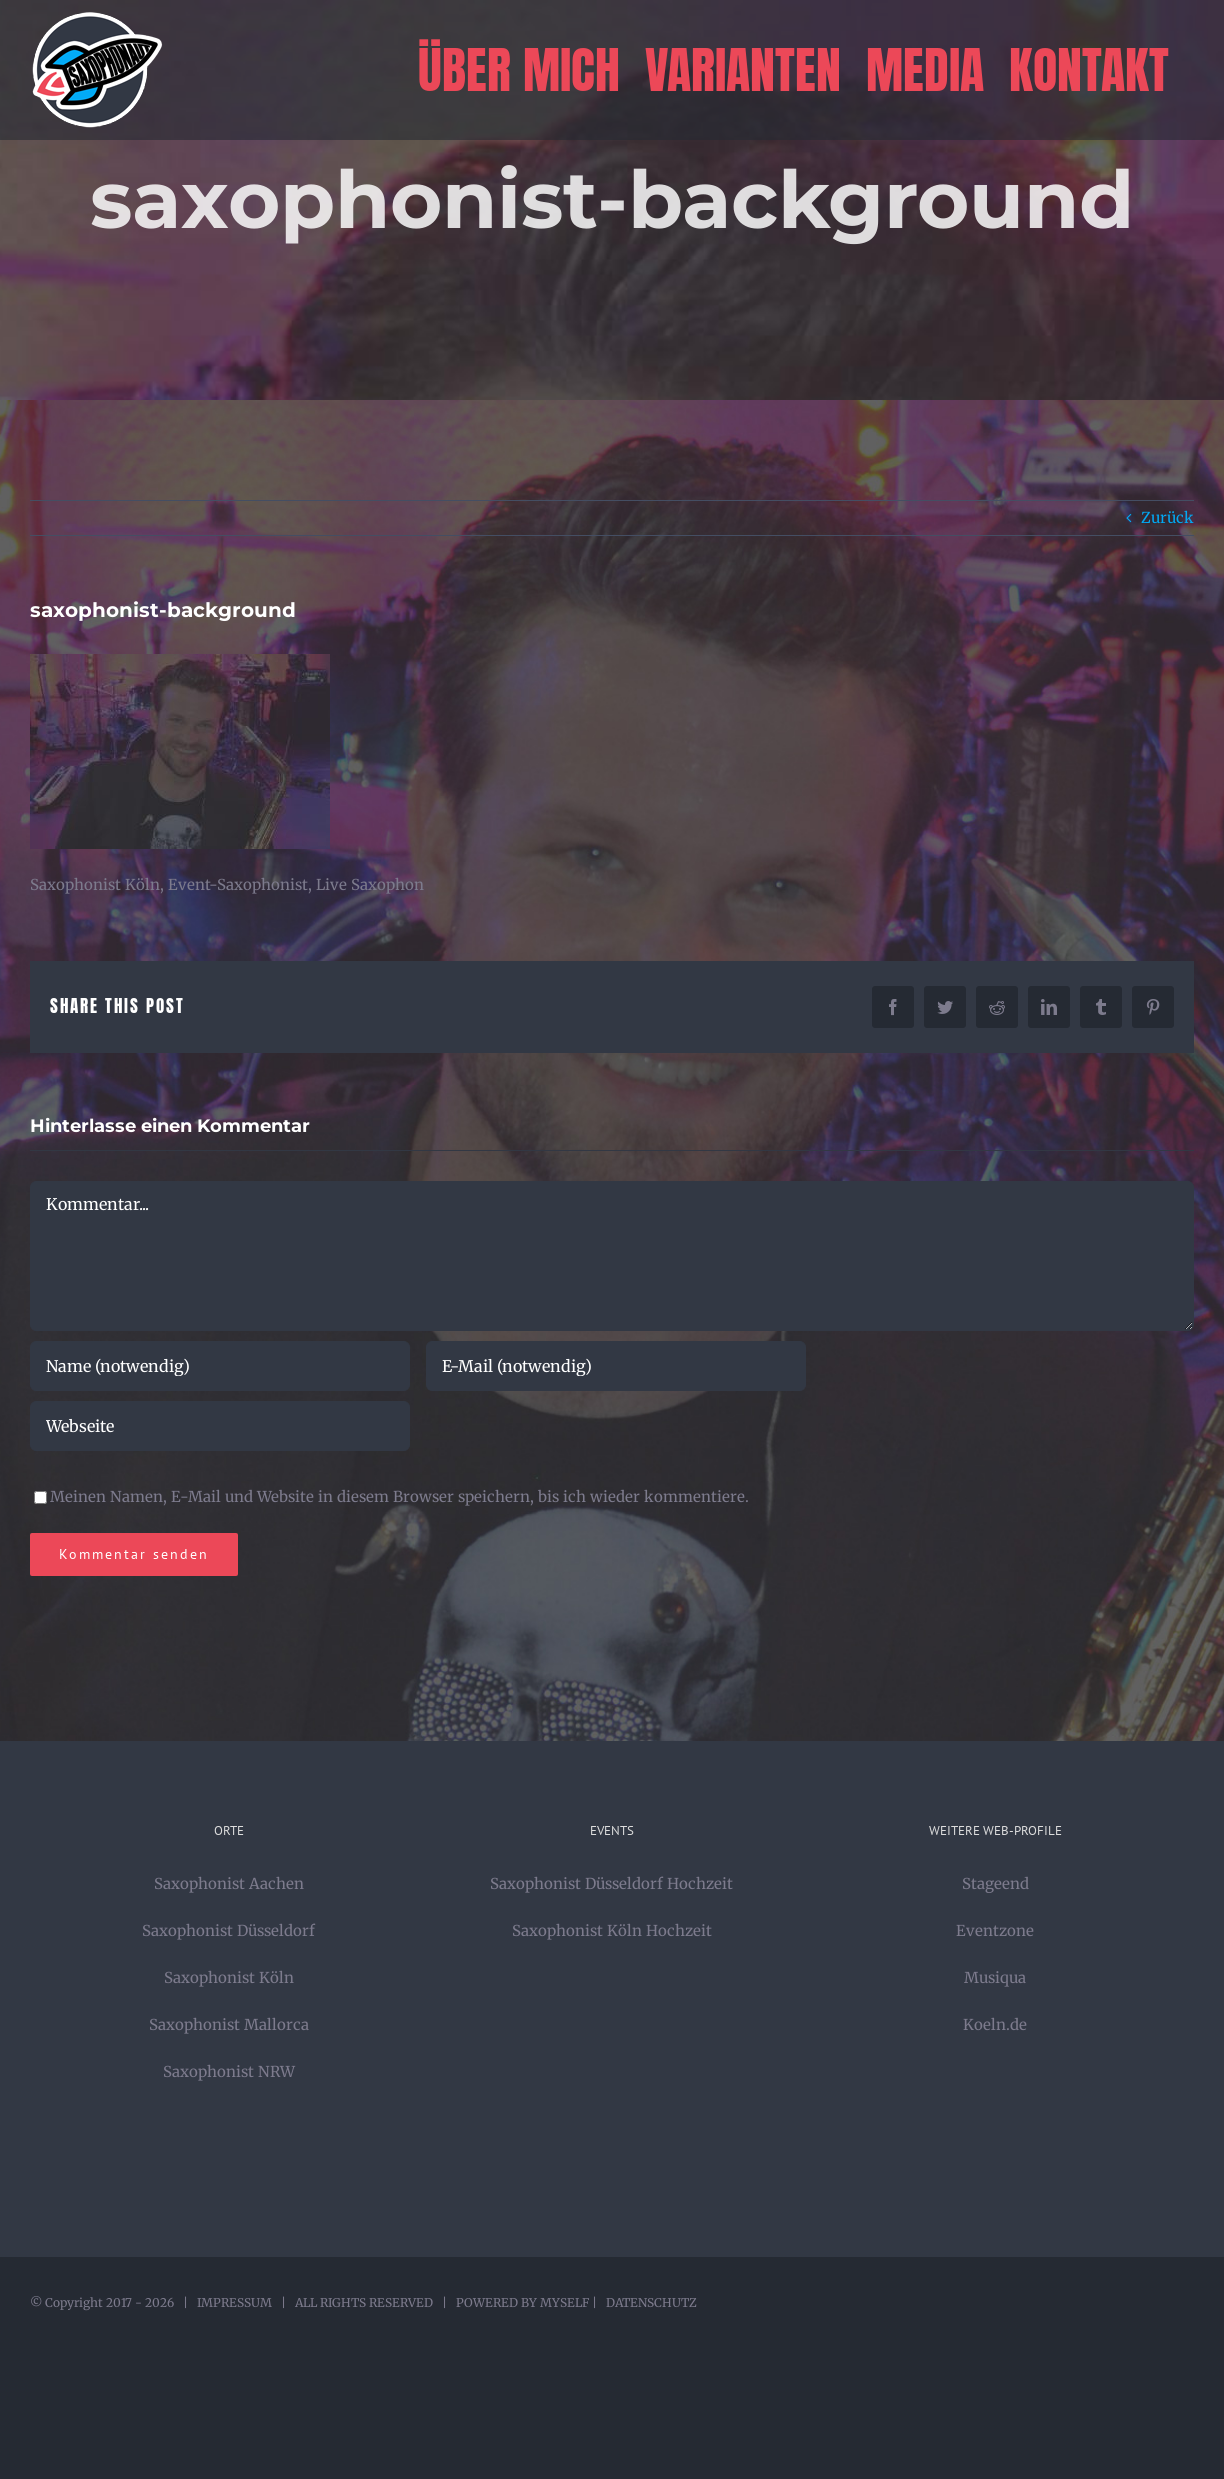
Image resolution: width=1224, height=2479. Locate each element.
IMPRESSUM (234, 2302)
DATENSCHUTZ (651, 2302)
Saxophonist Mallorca (229, 2024)
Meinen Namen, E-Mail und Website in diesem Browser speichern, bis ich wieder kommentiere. (399, 1496)
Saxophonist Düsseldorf (228, 1930)
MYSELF (564, 2302)
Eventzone (995, 1930)
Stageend (995, 1883)
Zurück (1167, 517)
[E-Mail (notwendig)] (616, 1366)
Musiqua (995, 1977)
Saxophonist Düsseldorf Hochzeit (611, 1883)
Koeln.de (995, 2024)
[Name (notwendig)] (220, 1366)
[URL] (220, 1426)
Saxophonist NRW (229, 2071)
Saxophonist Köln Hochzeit (612, 1930)
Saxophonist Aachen (229, 1883)
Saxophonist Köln (229, 1977)
